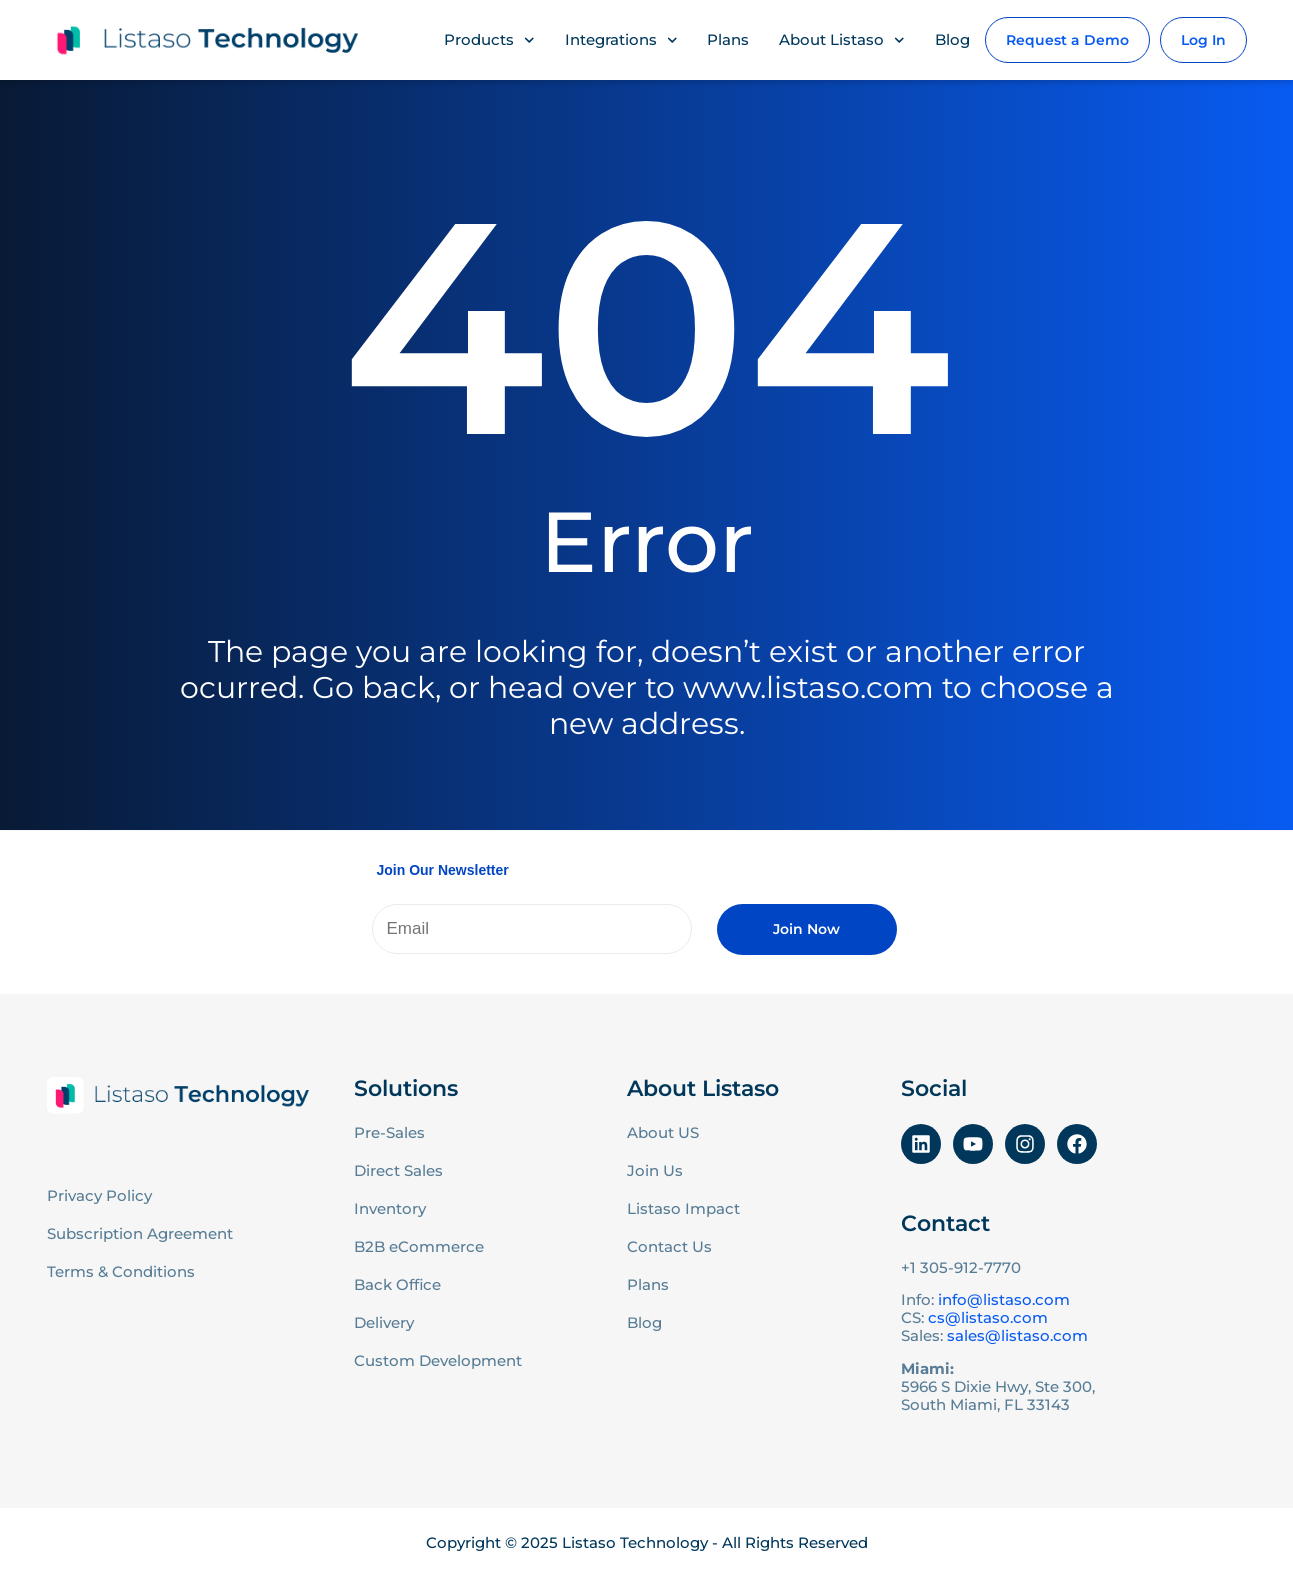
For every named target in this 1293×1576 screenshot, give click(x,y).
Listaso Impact (683, 1208)
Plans (728, 39)
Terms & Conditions (121, 1271)
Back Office (397, 1284)
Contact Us (669, 1246)
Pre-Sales (389, 1132)
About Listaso (842, 40)
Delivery (384, 1322)
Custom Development (438, 1360)
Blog (952, 39)
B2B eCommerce (419, 1246)
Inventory (390, 1208)
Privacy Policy (99, 1195)
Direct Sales (398, 1170)
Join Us (655, 1170)
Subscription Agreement (140, 1233)
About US (663, 1132)
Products (489, 40)
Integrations (621, 40)
